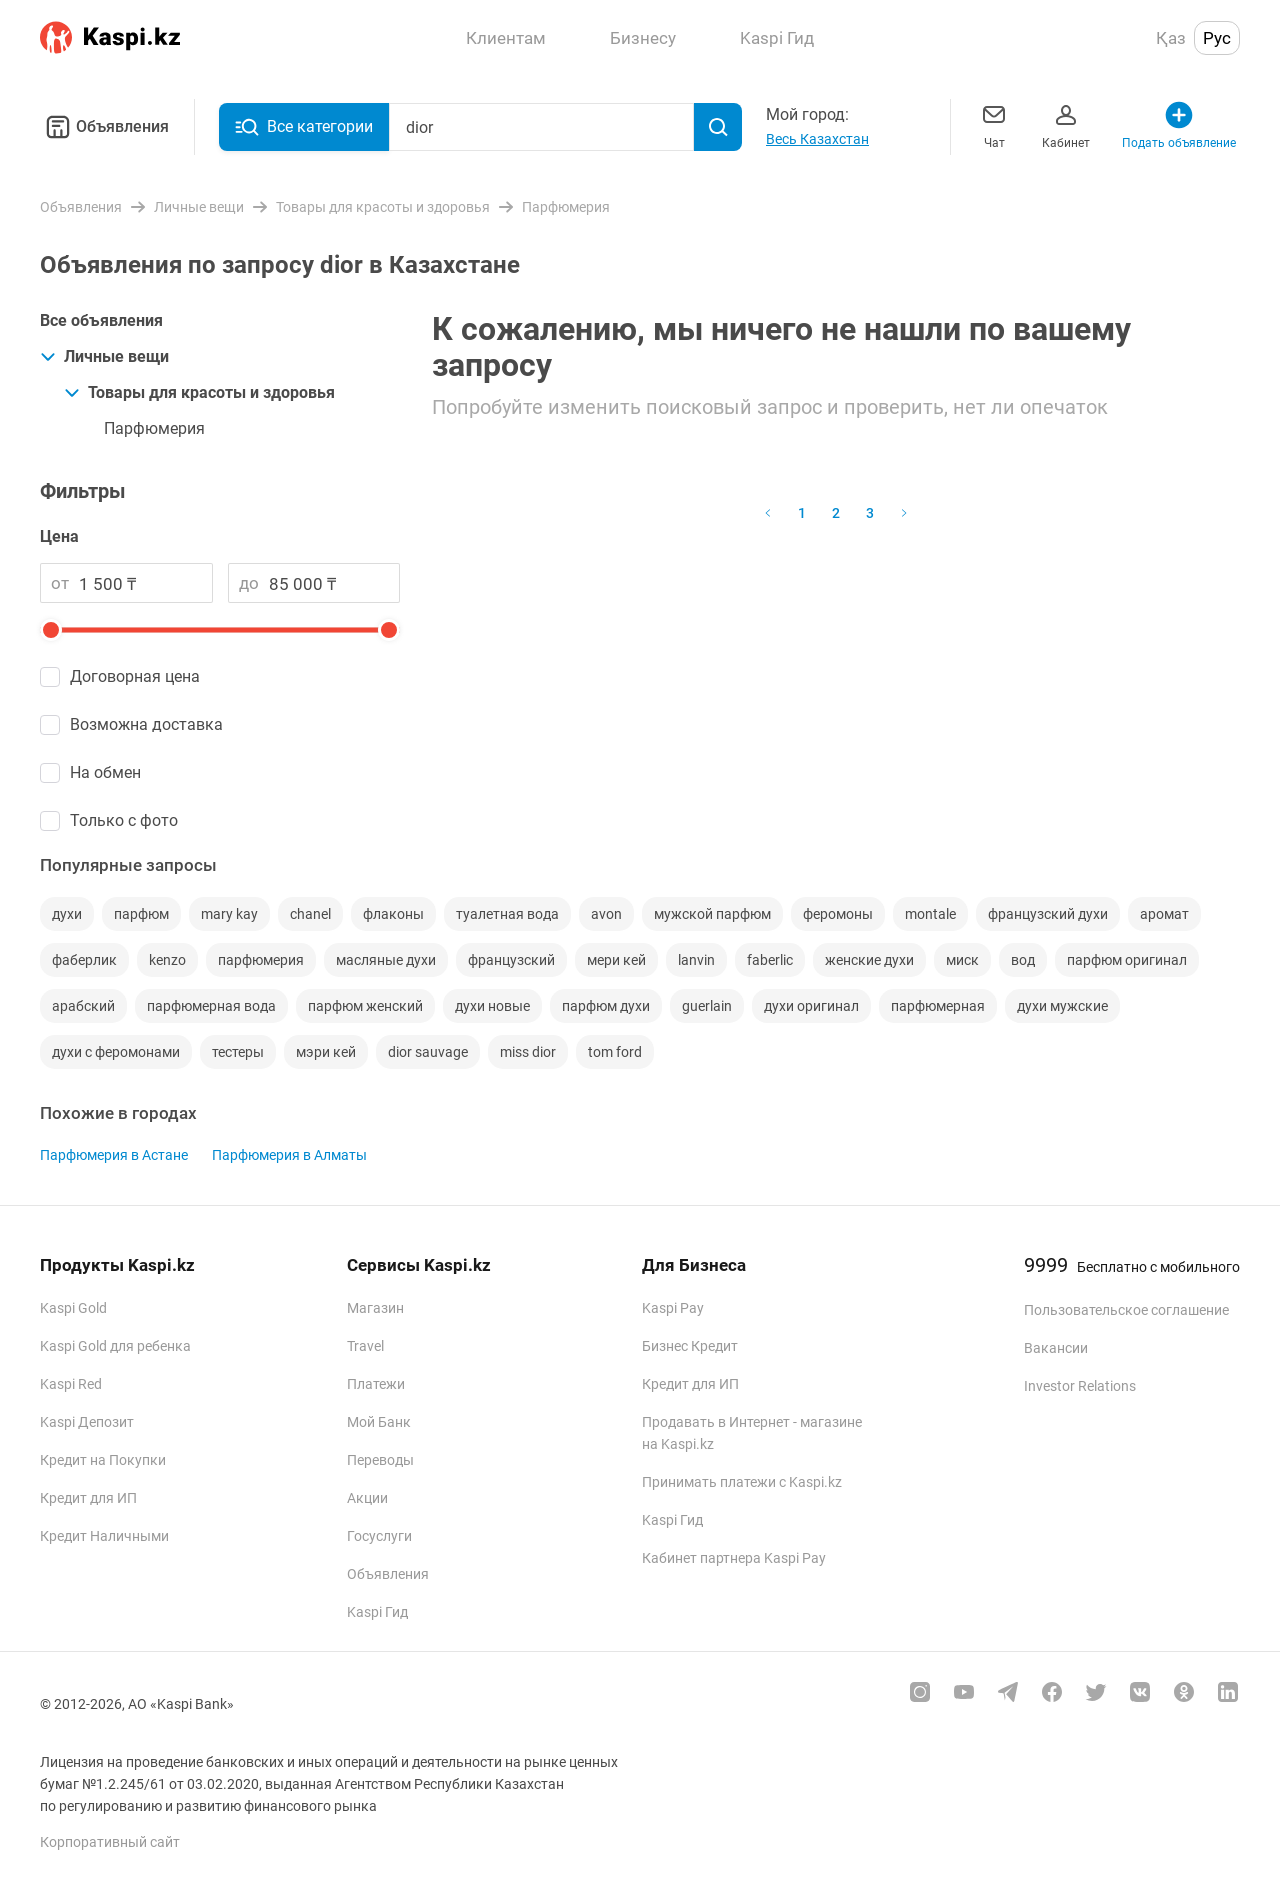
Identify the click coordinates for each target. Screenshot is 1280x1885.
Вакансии (1056, 1348)
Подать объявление (1179, 124)
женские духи (869, 960)
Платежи (376, 1384)
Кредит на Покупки (103, 1460)
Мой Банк (379, 1422)
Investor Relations (1080, 1386)
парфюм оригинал (1127, 960)
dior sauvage (428, 1052)
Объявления (104, 127)
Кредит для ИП (88, 1498)
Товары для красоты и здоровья (199, 392)
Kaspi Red (71, 1384)
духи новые (492, 1006)
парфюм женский (365, 1006)
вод (1023, 960)
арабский (83, 1006)
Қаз (1171, 38)
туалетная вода (507, 914)
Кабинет (1066, 124)
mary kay (229, 914)
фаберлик (84, 960)
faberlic (770, 960)
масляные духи (386, 960)
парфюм (141, 914)
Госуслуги (379, 1536)
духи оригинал (811, 1006)
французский (511, 960)
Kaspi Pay (673, 1308)
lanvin (696, 960)
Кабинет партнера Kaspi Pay (734, 1558)
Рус (1217, 38)
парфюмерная (938, 1006)
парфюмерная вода (211, 1006)
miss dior (528, 1052)
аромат (1164, 914)
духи (67, 914)
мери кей (616, 960)
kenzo (167, 960)
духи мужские (1062, 1006)
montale (930, 914)
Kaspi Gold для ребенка (115, 1346)
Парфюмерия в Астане (114, 1155)
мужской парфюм (712, 914)
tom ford (615, 1052)
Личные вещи (104, 356)
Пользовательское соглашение (1126, 1310)
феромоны (838, 914)
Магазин (375, 1308)
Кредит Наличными (104, 1536)
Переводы (380, 1460)
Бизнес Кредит (690, 1346)
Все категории (304, 127)
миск (962, 960)
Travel (365, 1346)
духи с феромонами (116, 1052)
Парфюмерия (154, 428)
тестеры (238, 1052)
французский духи (1048, 914)
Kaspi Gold (73, 1308)
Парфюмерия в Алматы (289, 1155)
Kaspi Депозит (87, 1422)
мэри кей (326, 1052)
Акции (367, 1498)
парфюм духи (606, 1006)
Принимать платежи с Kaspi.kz (742, 1482)
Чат (994, 124)
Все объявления (101, 320)
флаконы (393, 914)
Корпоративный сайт (110, 1842)
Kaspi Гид (377, 1612)
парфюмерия (261, 960)
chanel (310, 914)
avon (606, 914)
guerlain (707, 1006)
